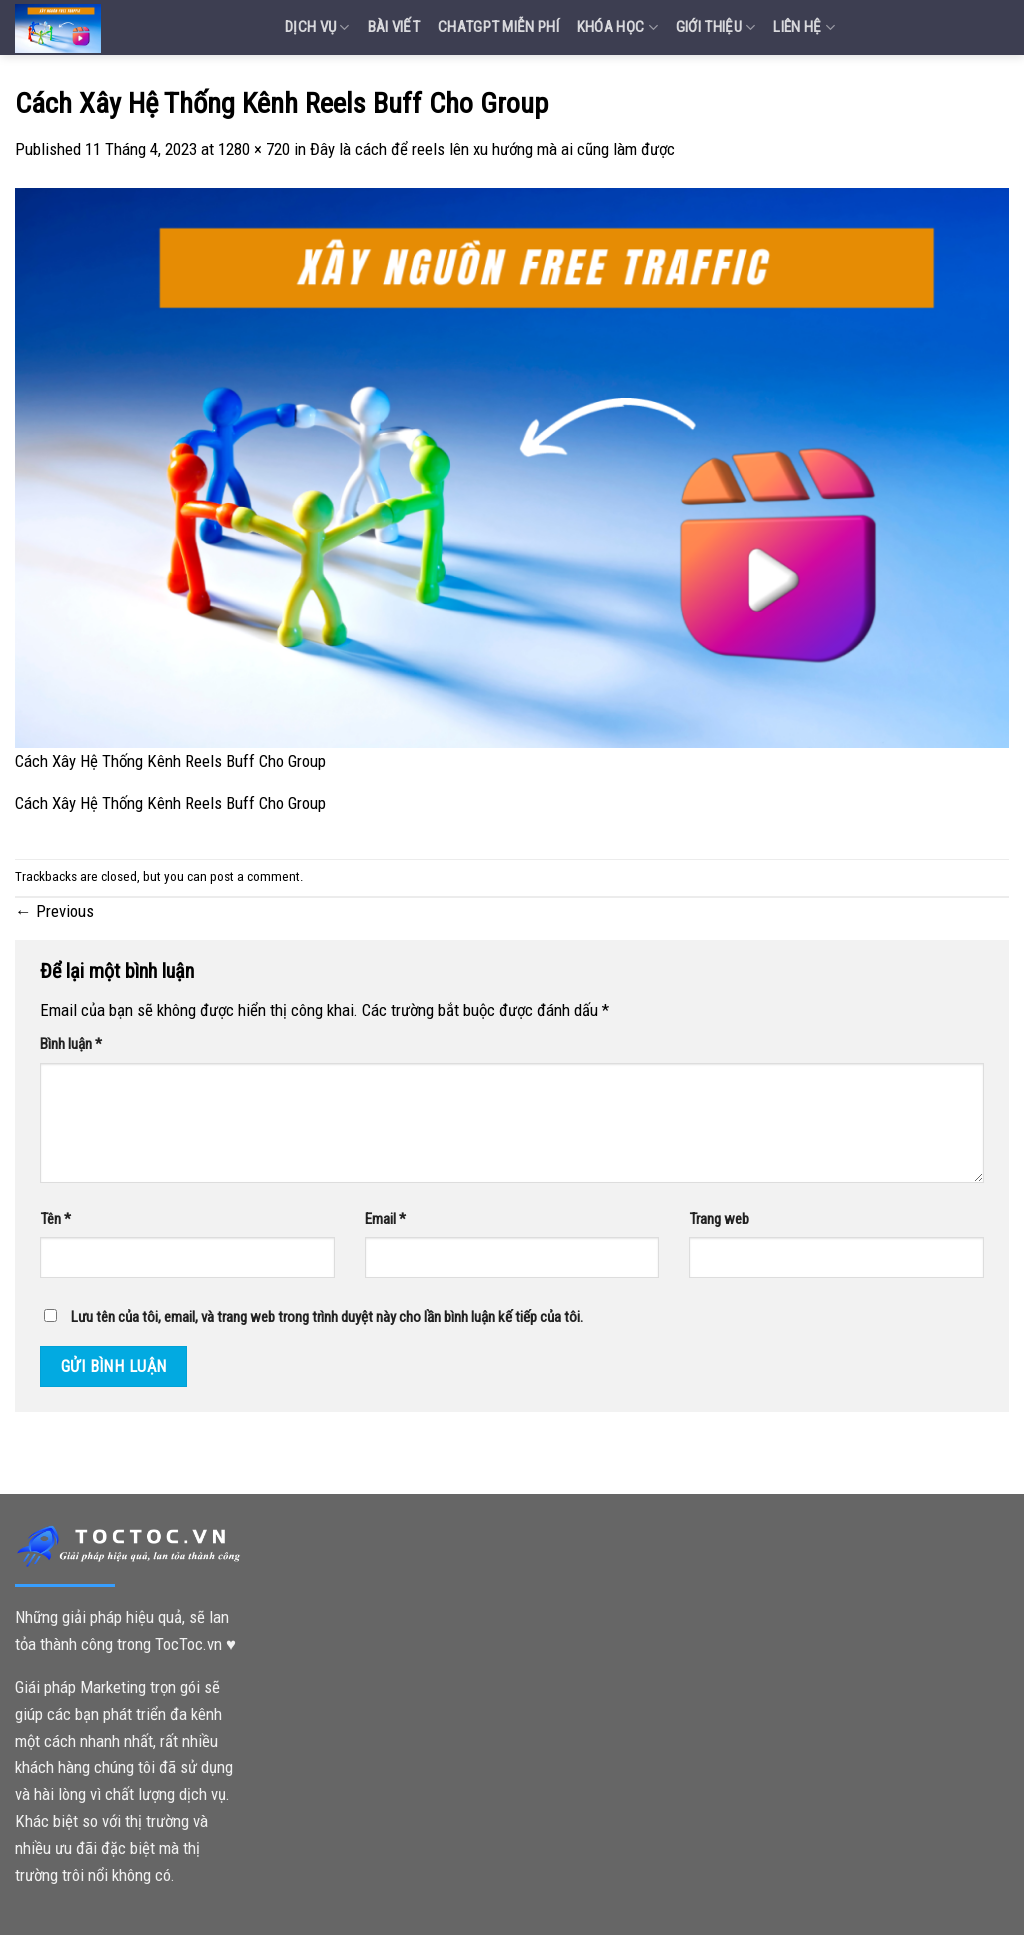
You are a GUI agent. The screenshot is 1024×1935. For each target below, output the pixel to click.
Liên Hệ (804, 27)
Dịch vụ (317, 27)
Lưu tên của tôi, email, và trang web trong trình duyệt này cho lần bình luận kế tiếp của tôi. (327, 1317)
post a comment (255, 876)
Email (385, 1219)
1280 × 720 (254, 149)
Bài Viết (394, 27)
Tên (55, 1219)
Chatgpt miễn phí (498, 27)
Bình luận (71, 1044)
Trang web (719, 1219)
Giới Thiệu (716, 27)
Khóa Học (617, 27)
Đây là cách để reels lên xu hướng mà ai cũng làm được (492, 149)
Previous (54, 911)
